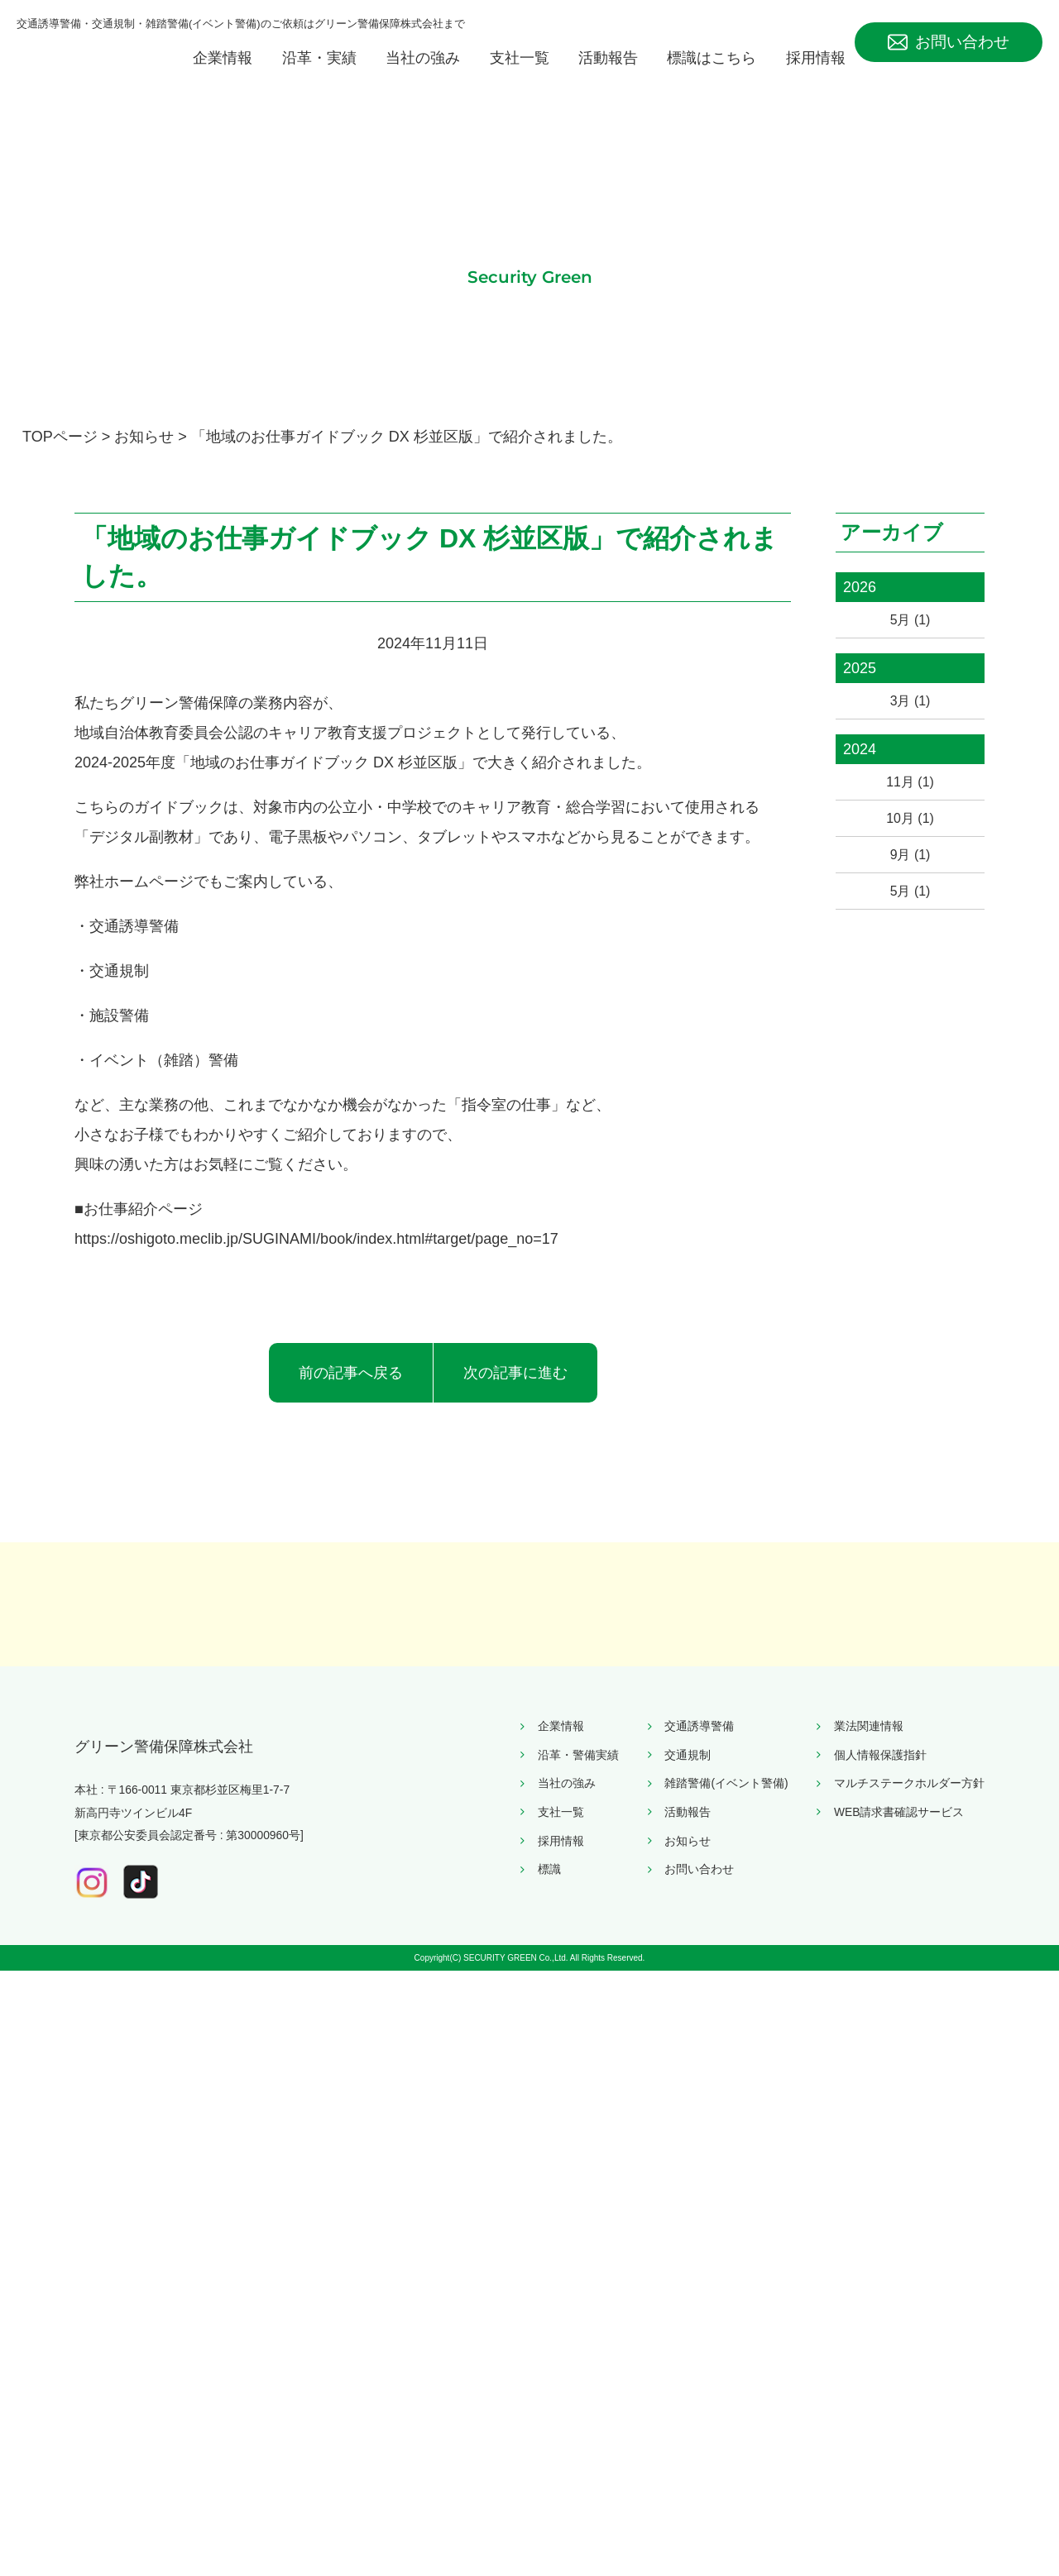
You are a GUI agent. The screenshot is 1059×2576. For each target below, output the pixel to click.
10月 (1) (910, 852)
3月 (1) (909, 725)
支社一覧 (519, 76)
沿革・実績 (319, 76)
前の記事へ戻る (351, 1391)
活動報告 (608, 76)
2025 (859, 691)
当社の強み (423, 76)
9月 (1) (909, 893)
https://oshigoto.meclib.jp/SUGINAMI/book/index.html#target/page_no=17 (316, 1257)
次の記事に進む (515, 1391)
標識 (549, 2444)
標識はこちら (711, 76)
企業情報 (222, 76)
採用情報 (816, 76)
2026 (859, 605)
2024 (859, 777)
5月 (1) (909, 640)
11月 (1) (910, 811)
